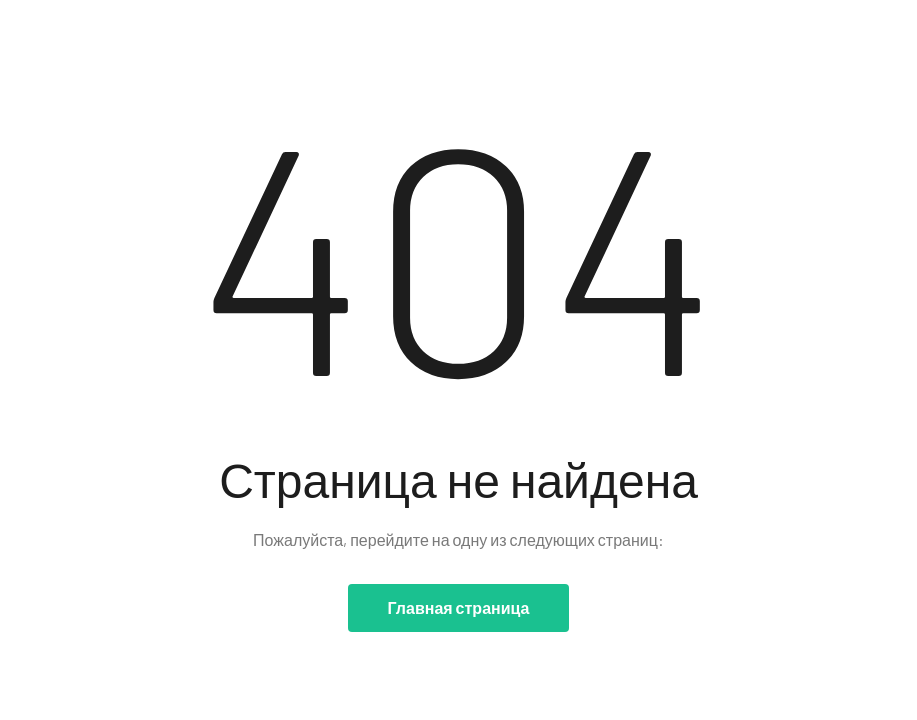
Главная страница (459, 607)
